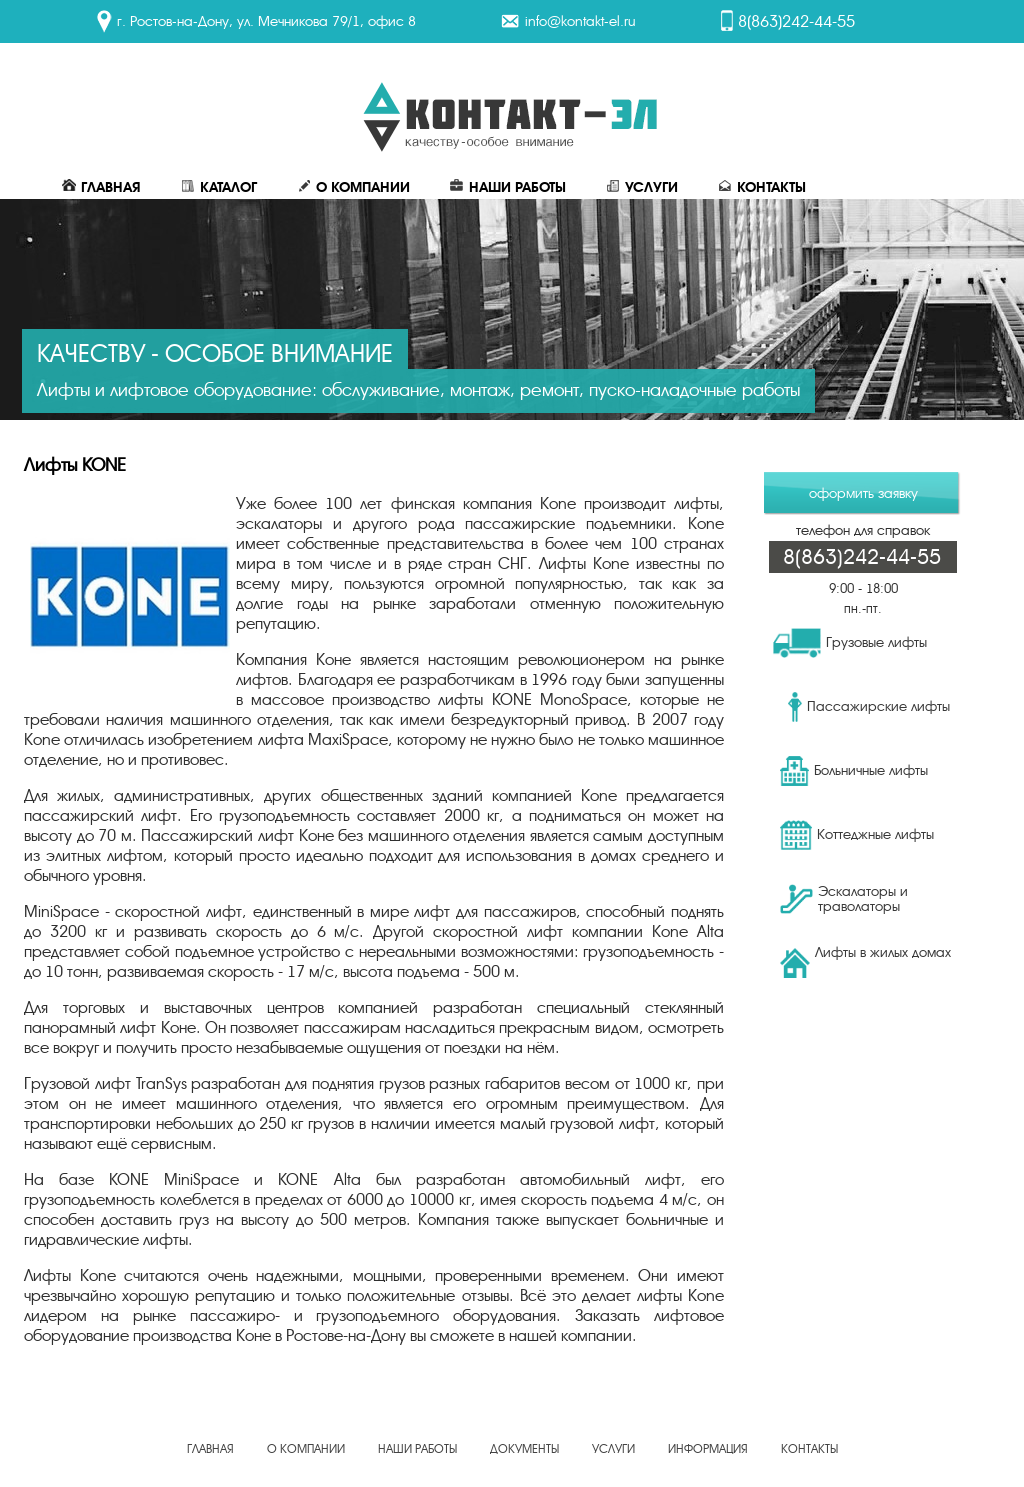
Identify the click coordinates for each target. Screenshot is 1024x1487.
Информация (708, 1449)
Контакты (762, 187)
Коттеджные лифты (857, 835)
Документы (524, 1449)
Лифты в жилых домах (865, 961)
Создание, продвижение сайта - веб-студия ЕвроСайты (512, 1461)
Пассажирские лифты (869, 707)
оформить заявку (863, 493)
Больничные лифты (854, 771)
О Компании (353, 187)
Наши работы (508, 187)
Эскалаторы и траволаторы (844, 899)
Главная (101, 187)
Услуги (642, 187)
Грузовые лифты (850, 643)
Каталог (219, 187)
